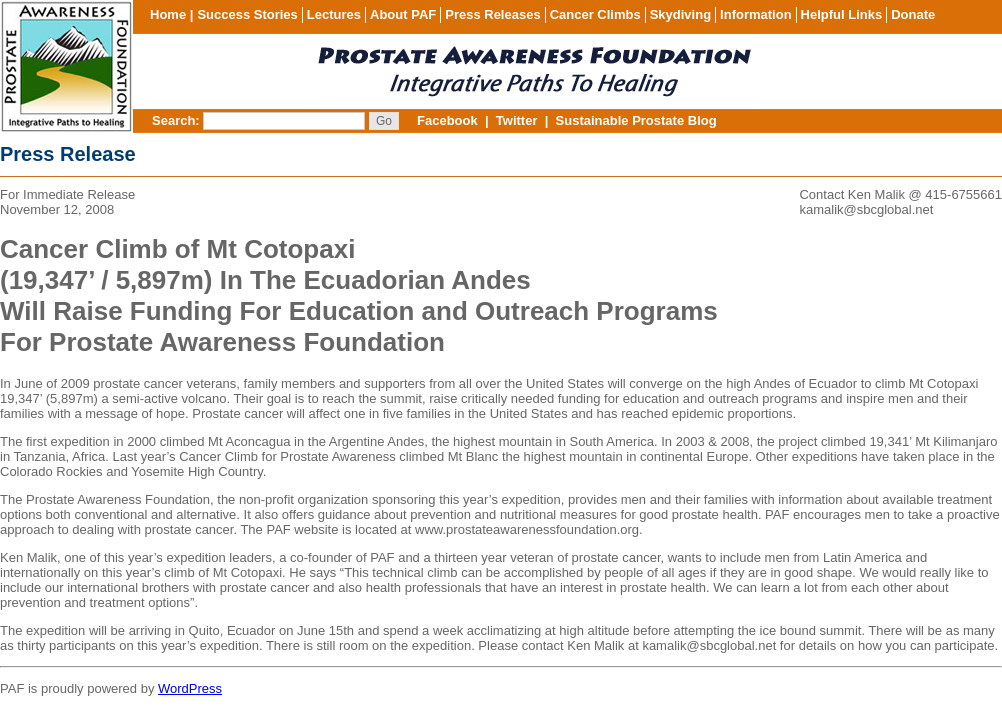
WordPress (190, 688)
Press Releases (492, 14)
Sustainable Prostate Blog (636, 120)
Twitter (517, 120)
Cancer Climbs (595, 14)
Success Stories (247, 14)
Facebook (447, 120)
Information (756, 14)
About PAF (403, 14)
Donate (913, 14)
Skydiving (680, 14)
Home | (171, 14)
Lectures (334, 14)
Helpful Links (842, 14)
